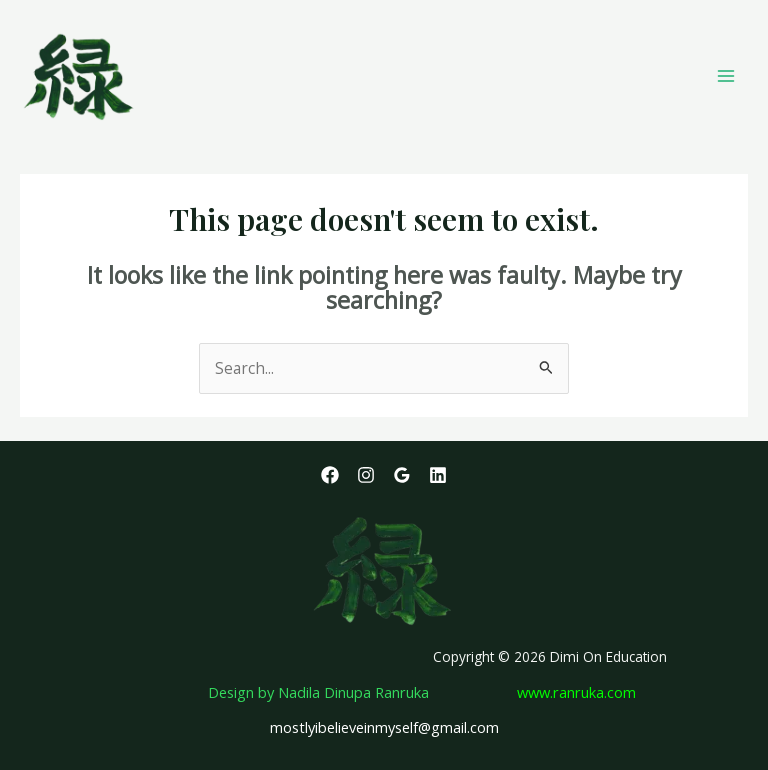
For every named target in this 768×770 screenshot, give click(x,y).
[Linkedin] (438, 475)
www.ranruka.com (576, 692)
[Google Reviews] (402, 475)
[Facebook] (330, 475)
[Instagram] (366, 475)
